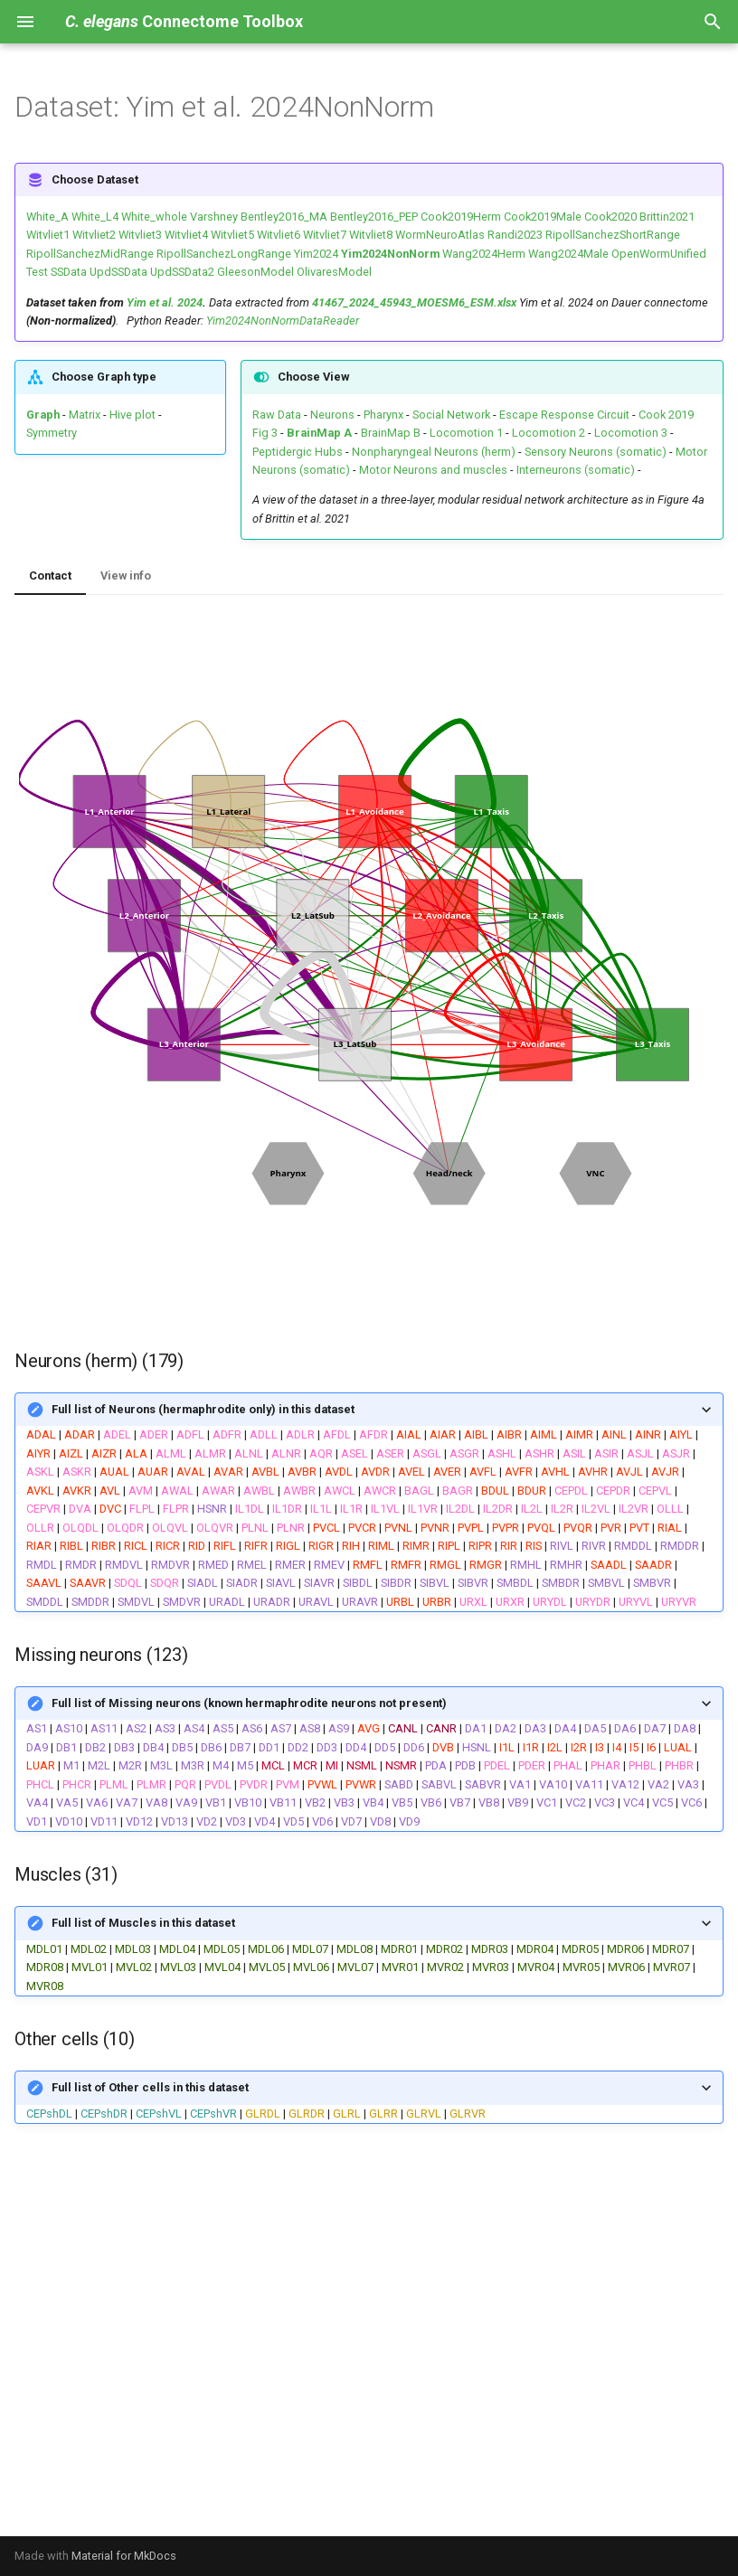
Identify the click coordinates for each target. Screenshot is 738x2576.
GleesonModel (255, 271)
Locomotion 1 (466, 432)
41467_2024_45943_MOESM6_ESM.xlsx (414, 302)
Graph (43, 414)
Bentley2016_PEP (374, 216)
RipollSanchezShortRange (612, 234)
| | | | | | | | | (369, 2095)
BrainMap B (391, 432)
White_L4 (94, 216)
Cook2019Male (543, 216)
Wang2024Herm (483, 253)
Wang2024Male (568, 253)
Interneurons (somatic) (575, 470)
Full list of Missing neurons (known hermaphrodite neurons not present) (249, 1703)
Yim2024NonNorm (390, 253)
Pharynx (383, 414)
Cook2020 (610, 216)
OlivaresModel (334, 271)
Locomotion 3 (630, 432)
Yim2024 (316, 253)
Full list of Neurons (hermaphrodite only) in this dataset (203, 1409)
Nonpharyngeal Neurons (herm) (434, 451)
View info (125, 575)
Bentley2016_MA (284, 216)
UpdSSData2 (182, 271)
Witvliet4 (186, 234)
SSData (69, 271)
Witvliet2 (94, 234)
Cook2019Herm (461, 216)
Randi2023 (515, 234)
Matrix (84, 414)
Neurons (332, 414)
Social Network (451, 414)
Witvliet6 (278, 234)
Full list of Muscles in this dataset (143, 1923)
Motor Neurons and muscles (433, 470)
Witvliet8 (371, 234)
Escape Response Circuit (564, 414)
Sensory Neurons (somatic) (596, 451)
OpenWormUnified (658, 253)
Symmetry (51, 432)
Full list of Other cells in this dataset (150, 2087)
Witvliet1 (48, 234)
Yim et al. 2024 (165, 302)
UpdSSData (118, 271)
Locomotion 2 (548, 432)
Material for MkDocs (123, 2555)
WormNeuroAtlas (440, 234)
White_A (47, 216)
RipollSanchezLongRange (223, 253)
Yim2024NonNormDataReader (282, 320)
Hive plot (132, 414)
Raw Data (276, 414)
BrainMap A (319, 432)
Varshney (214, 216)
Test (37, 271)
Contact (50, 575)
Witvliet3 (140, 234)
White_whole (154, 216)
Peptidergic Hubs (297, 451)
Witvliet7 (324, 234)
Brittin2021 (667, 216)
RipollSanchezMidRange (90, 253)
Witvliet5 (232, 234)
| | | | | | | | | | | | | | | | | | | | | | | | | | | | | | (369, 1949)
